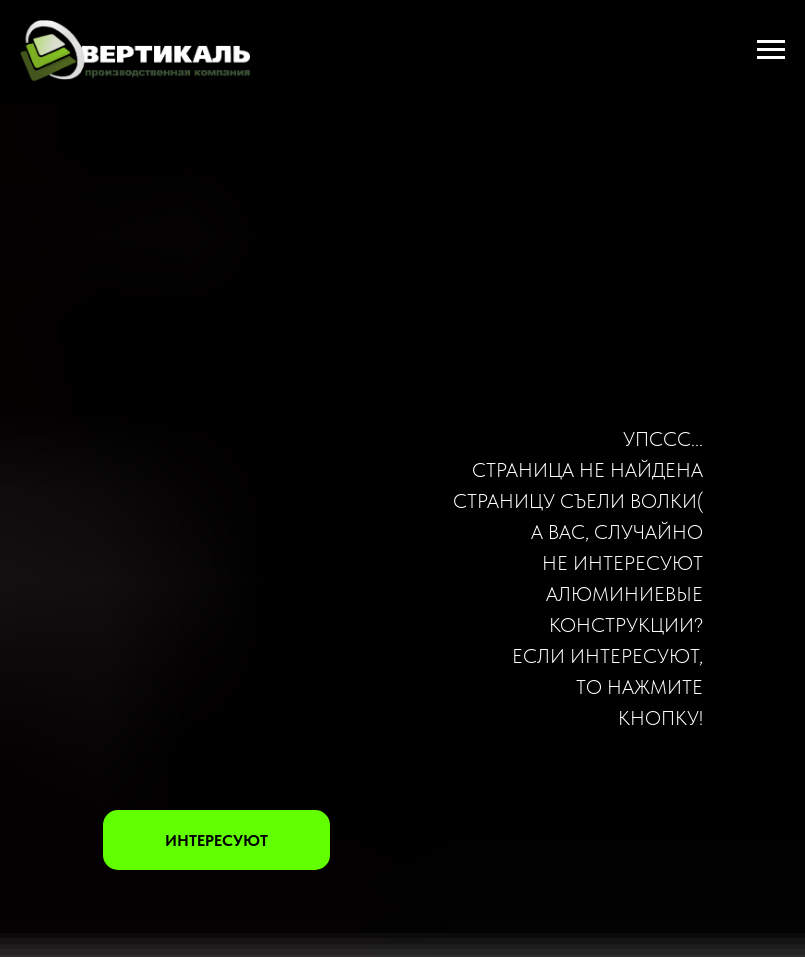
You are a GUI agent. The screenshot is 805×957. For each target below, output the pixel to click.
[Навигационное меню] (771, 50)
